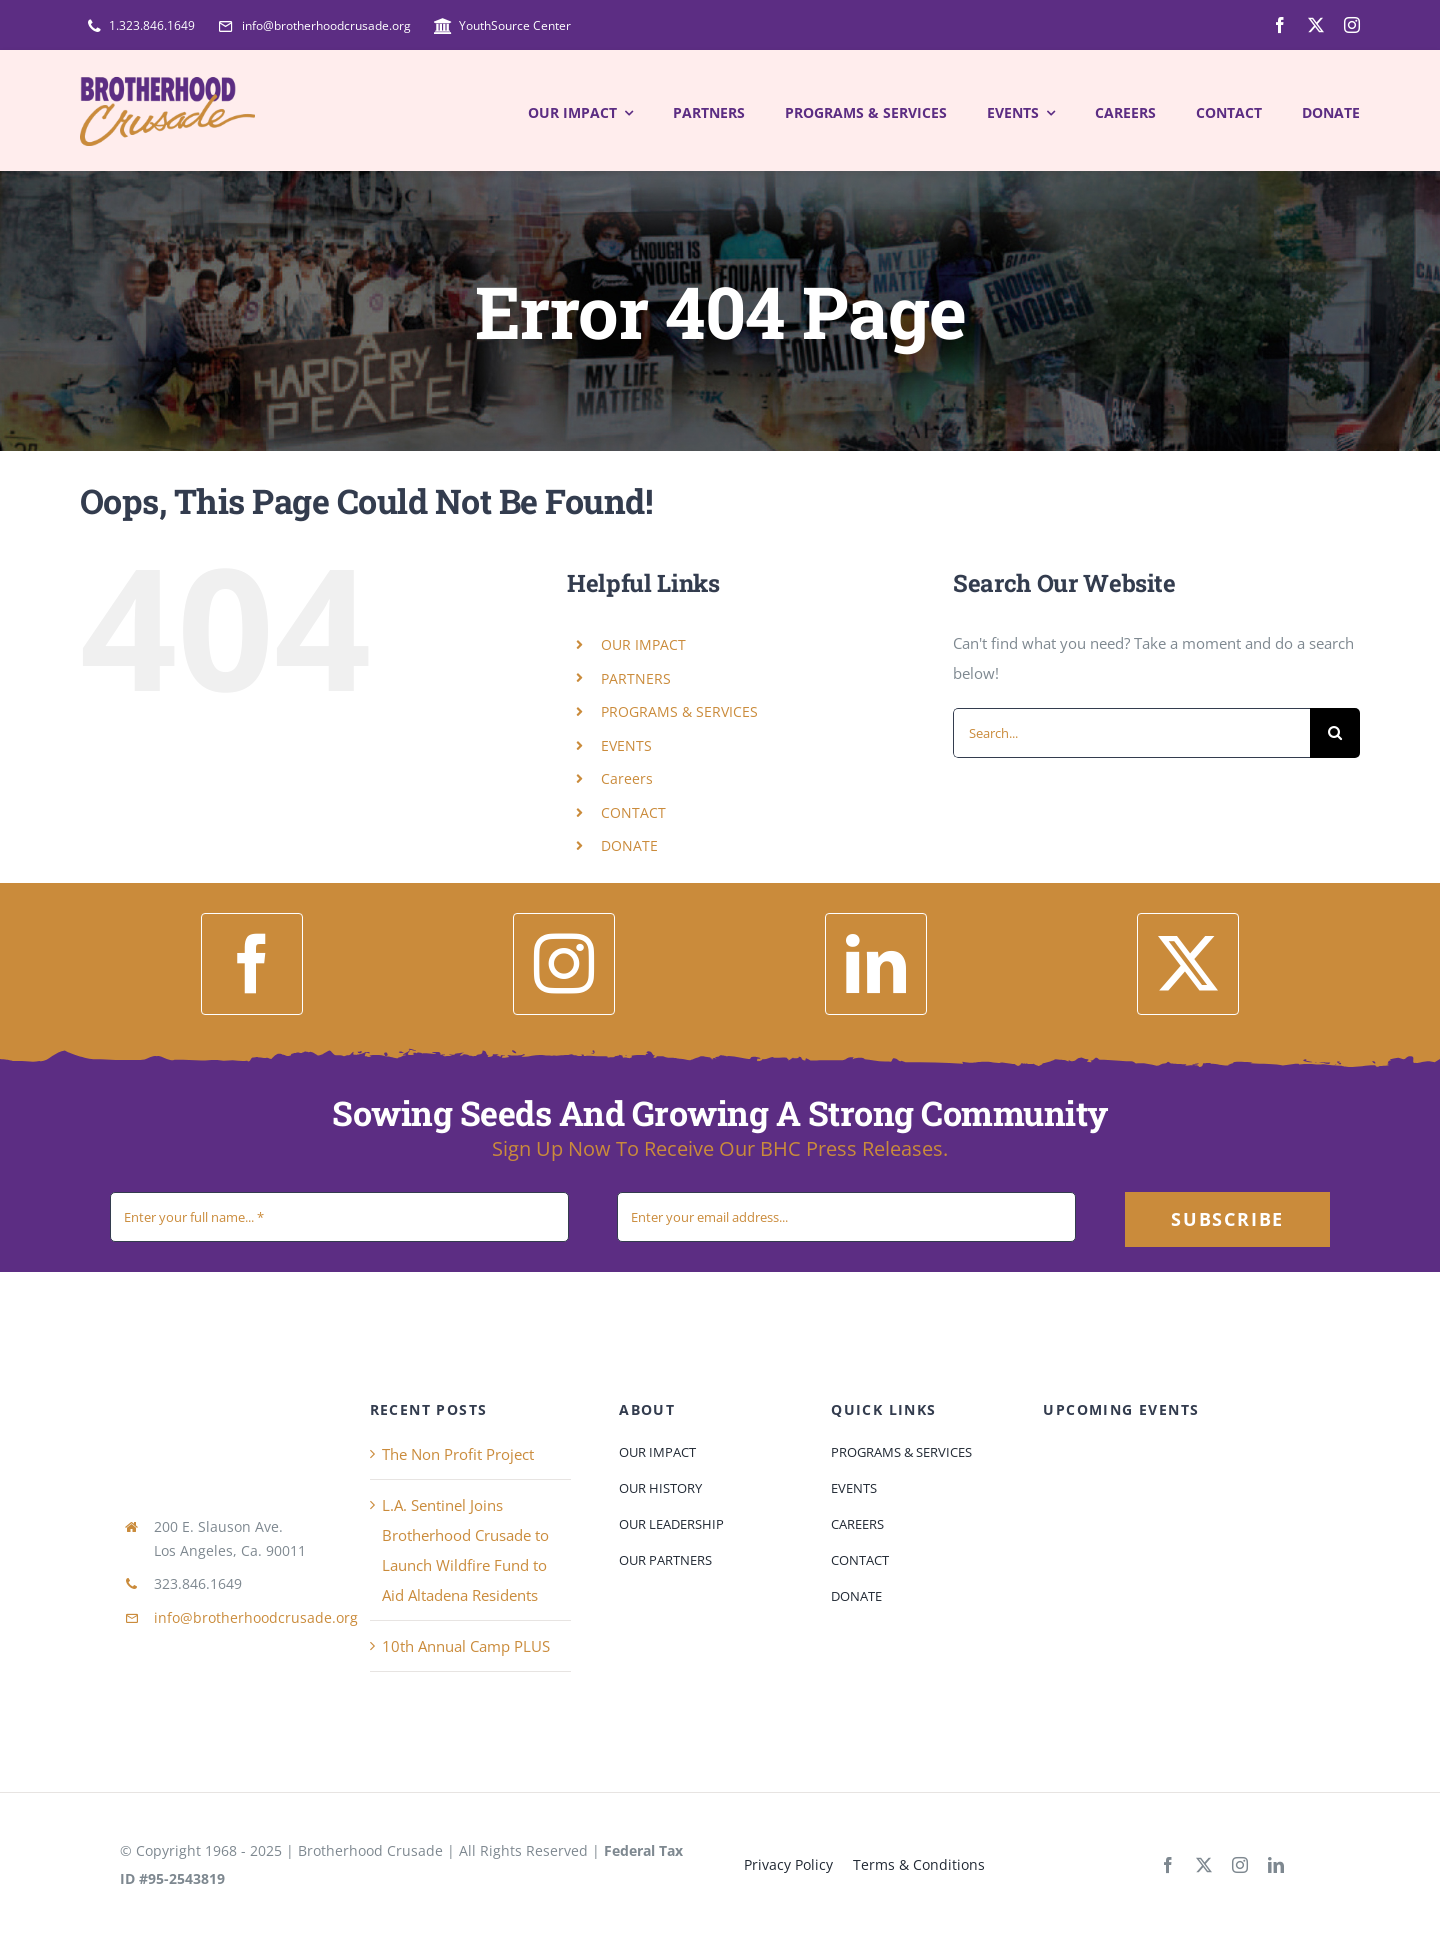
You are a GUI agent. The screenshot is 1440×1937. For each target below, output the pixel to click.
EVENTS (626, 745)
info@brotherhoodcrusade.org (256, 1617)
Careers (627, 778)
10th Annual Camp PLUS (466, 1646)
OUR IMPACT (643, 644)
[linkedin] (876, 964)
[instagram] (1352, 25)
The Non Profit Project (458, 1454)
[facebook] (1280, 25)
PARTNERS (636, 678)
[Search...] (1131, 733)
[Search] (1335, 733)
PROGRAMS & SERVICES (679, 711)
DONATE (629, 845)
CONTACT (633, 812)
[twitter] (1316, 25)
